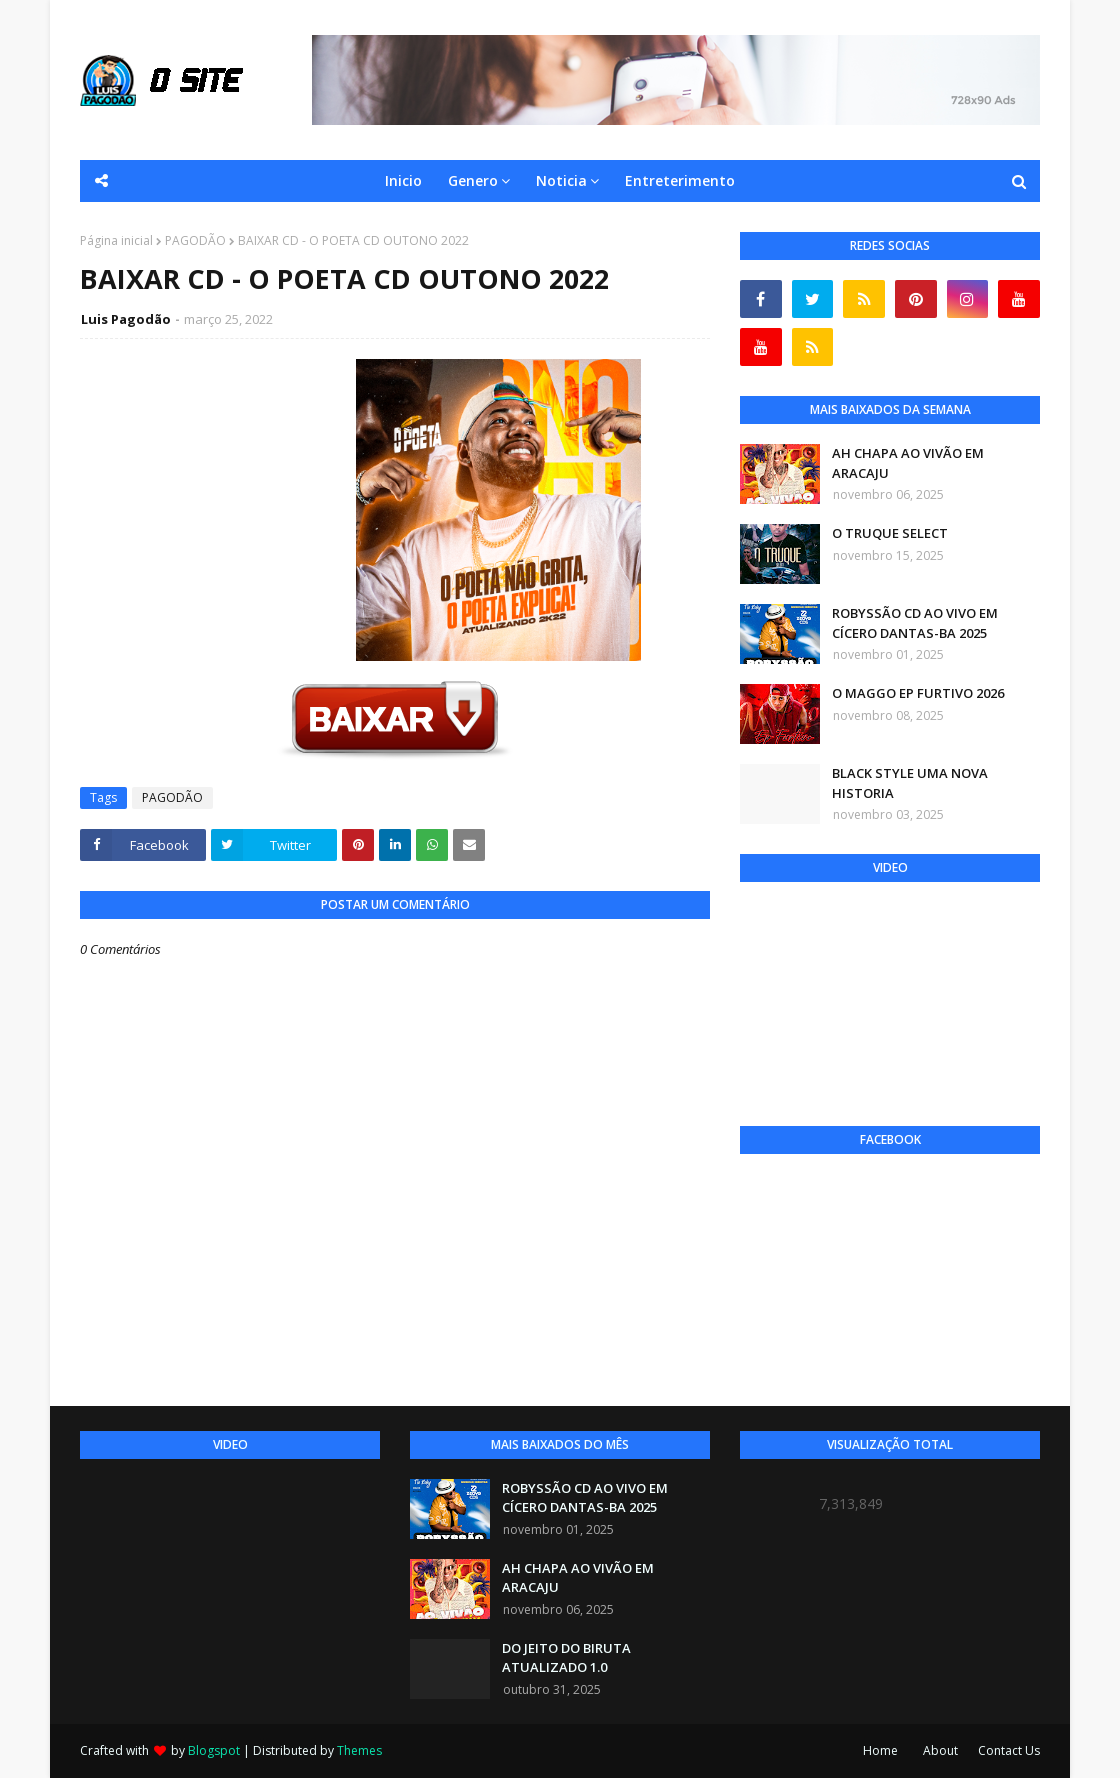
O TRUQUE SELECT (890, 533)
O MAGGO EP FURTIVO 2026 (918, 693)
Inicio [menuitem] (403, 180)
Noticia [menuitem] (561, 180)
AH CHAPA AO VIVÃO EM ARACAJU (908, 463)
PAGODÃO (195, 240)
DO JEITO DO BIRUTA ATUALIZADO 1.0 (566, 1658)
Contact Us (1009, 1750)
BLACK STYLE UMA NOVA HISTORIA (910, 783)
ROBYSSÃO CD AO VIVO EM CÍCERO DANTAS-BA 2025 (915, 623)
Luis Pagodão (126, 319)
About (940, 1750)
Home (880, 1750)
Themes (359, 1750)
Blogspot (214, 1750)
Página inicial (116, 240)
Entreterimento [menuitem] (680, 180)
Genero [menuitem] (473, 180)
